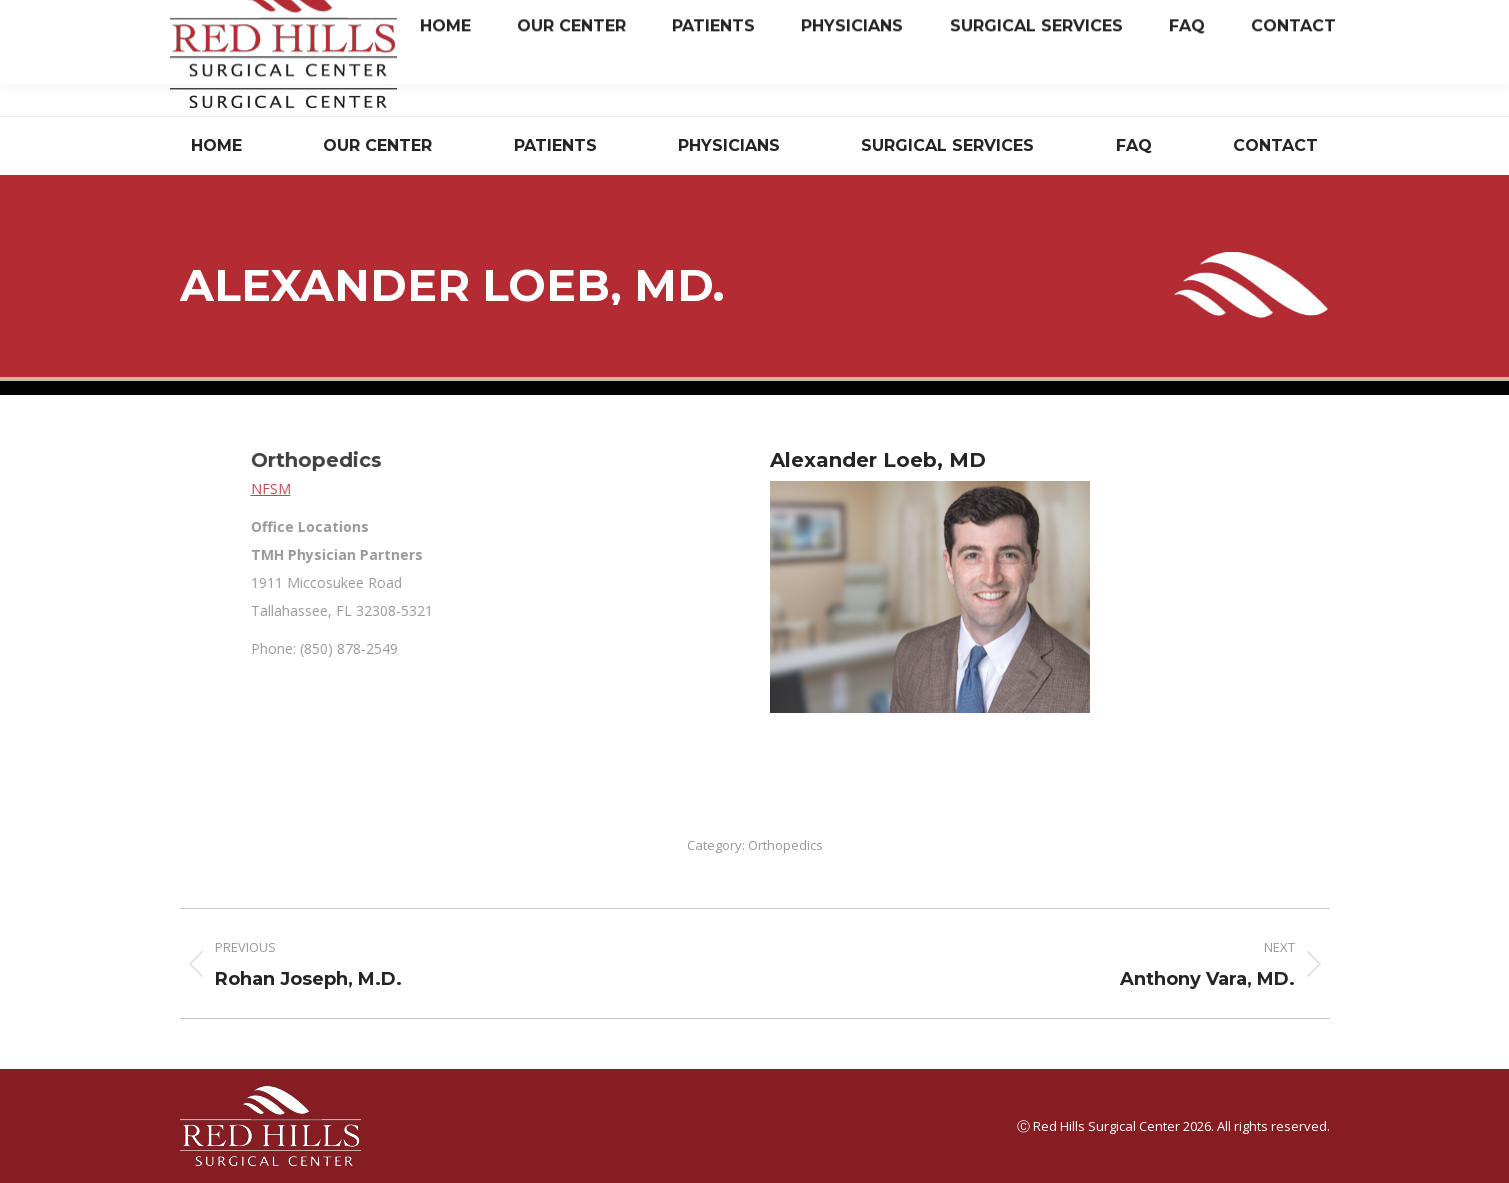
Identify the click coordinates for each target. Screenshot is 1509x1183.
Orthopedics (785, 845)
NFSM (491, 488)
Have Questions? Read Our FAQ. (1106, 73)
